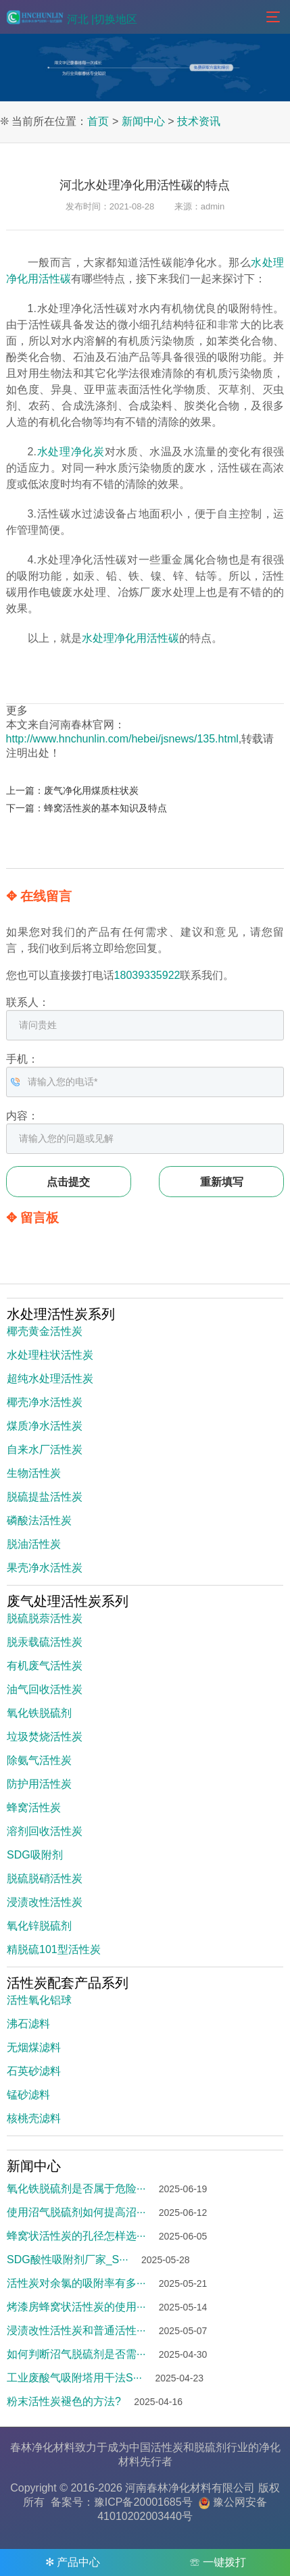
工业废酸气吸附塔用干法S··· (74, 2377)
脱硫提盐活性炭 (44, 1496)
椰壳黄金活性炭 (44, 1331)
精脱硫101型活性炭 (54, 1949)
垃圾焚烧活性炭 (44, 1736)
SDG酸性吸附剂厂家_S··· (67, 2259)
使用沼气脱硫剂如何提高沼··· (76, 2212)
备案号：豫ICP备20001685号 (122, 2502)
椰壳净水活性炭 (44, 1402)
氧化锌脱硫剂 (39, 1925)
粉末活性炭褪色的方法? (64, 2401)
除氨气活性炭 (39, 1760)
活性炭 (167, 2447)
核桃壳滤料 (34, 2118)
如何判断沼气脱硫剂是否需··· (76, 2354)
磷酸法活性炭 (39, 1520)
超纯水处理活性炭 (50, 1378)
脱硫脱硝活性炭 (44, 1878)
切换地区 (115, 19)
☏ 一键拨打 (217, 2562)
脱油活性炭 (34, 1544)
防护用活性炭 (39, 1784)
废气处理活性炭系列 (67, 1601)
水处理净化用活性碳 (130, 638)
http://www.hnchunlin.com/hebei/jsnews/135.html (122, 738)
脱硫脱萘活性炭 (44, 1618)
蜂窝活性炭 (34, 1807)
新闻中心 (143, 121)
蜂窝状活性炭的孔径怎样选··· (76, 2236)
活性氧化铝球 (39, 2000)
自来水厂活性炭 (44, 1449)
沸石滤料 (28, 2023)
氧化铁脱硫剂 (39, 1713)
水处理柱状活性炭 (50, 1355)
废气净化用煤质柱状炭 (91, 790)
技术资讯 (198, 121)
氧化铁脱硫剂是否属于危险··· (76, 2188)
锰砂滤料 (28, 2094)
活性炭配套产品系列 (67, 1982)
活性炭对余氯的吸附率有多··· (76, 2283)
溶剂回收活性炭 (44, 1831)
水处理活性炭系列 (61, 1314)
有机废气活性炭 (44, 1665)
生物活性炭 (34, 1473)
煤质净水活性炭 (44, 1426)
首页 (98, 121)
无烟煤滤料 (34, 2047)
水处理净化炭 (71, 451)
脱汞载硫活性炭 (44, 1642)
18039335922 (147, 975)
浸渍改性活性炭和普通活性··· (76, 2330)
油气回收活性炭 (44, 1689)
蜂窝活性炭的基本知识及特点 (105, 808)
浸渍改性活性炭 (44, 1902)
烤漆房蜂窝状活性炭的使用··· (76, 2307)
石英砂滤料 (34, 2071)
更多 (17, 710)
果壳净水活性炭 (44, 1567)
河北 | (81, 19)
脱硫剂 (210, 2447)
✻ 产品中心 (72, 2562)
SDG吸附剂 (35, 1855)
